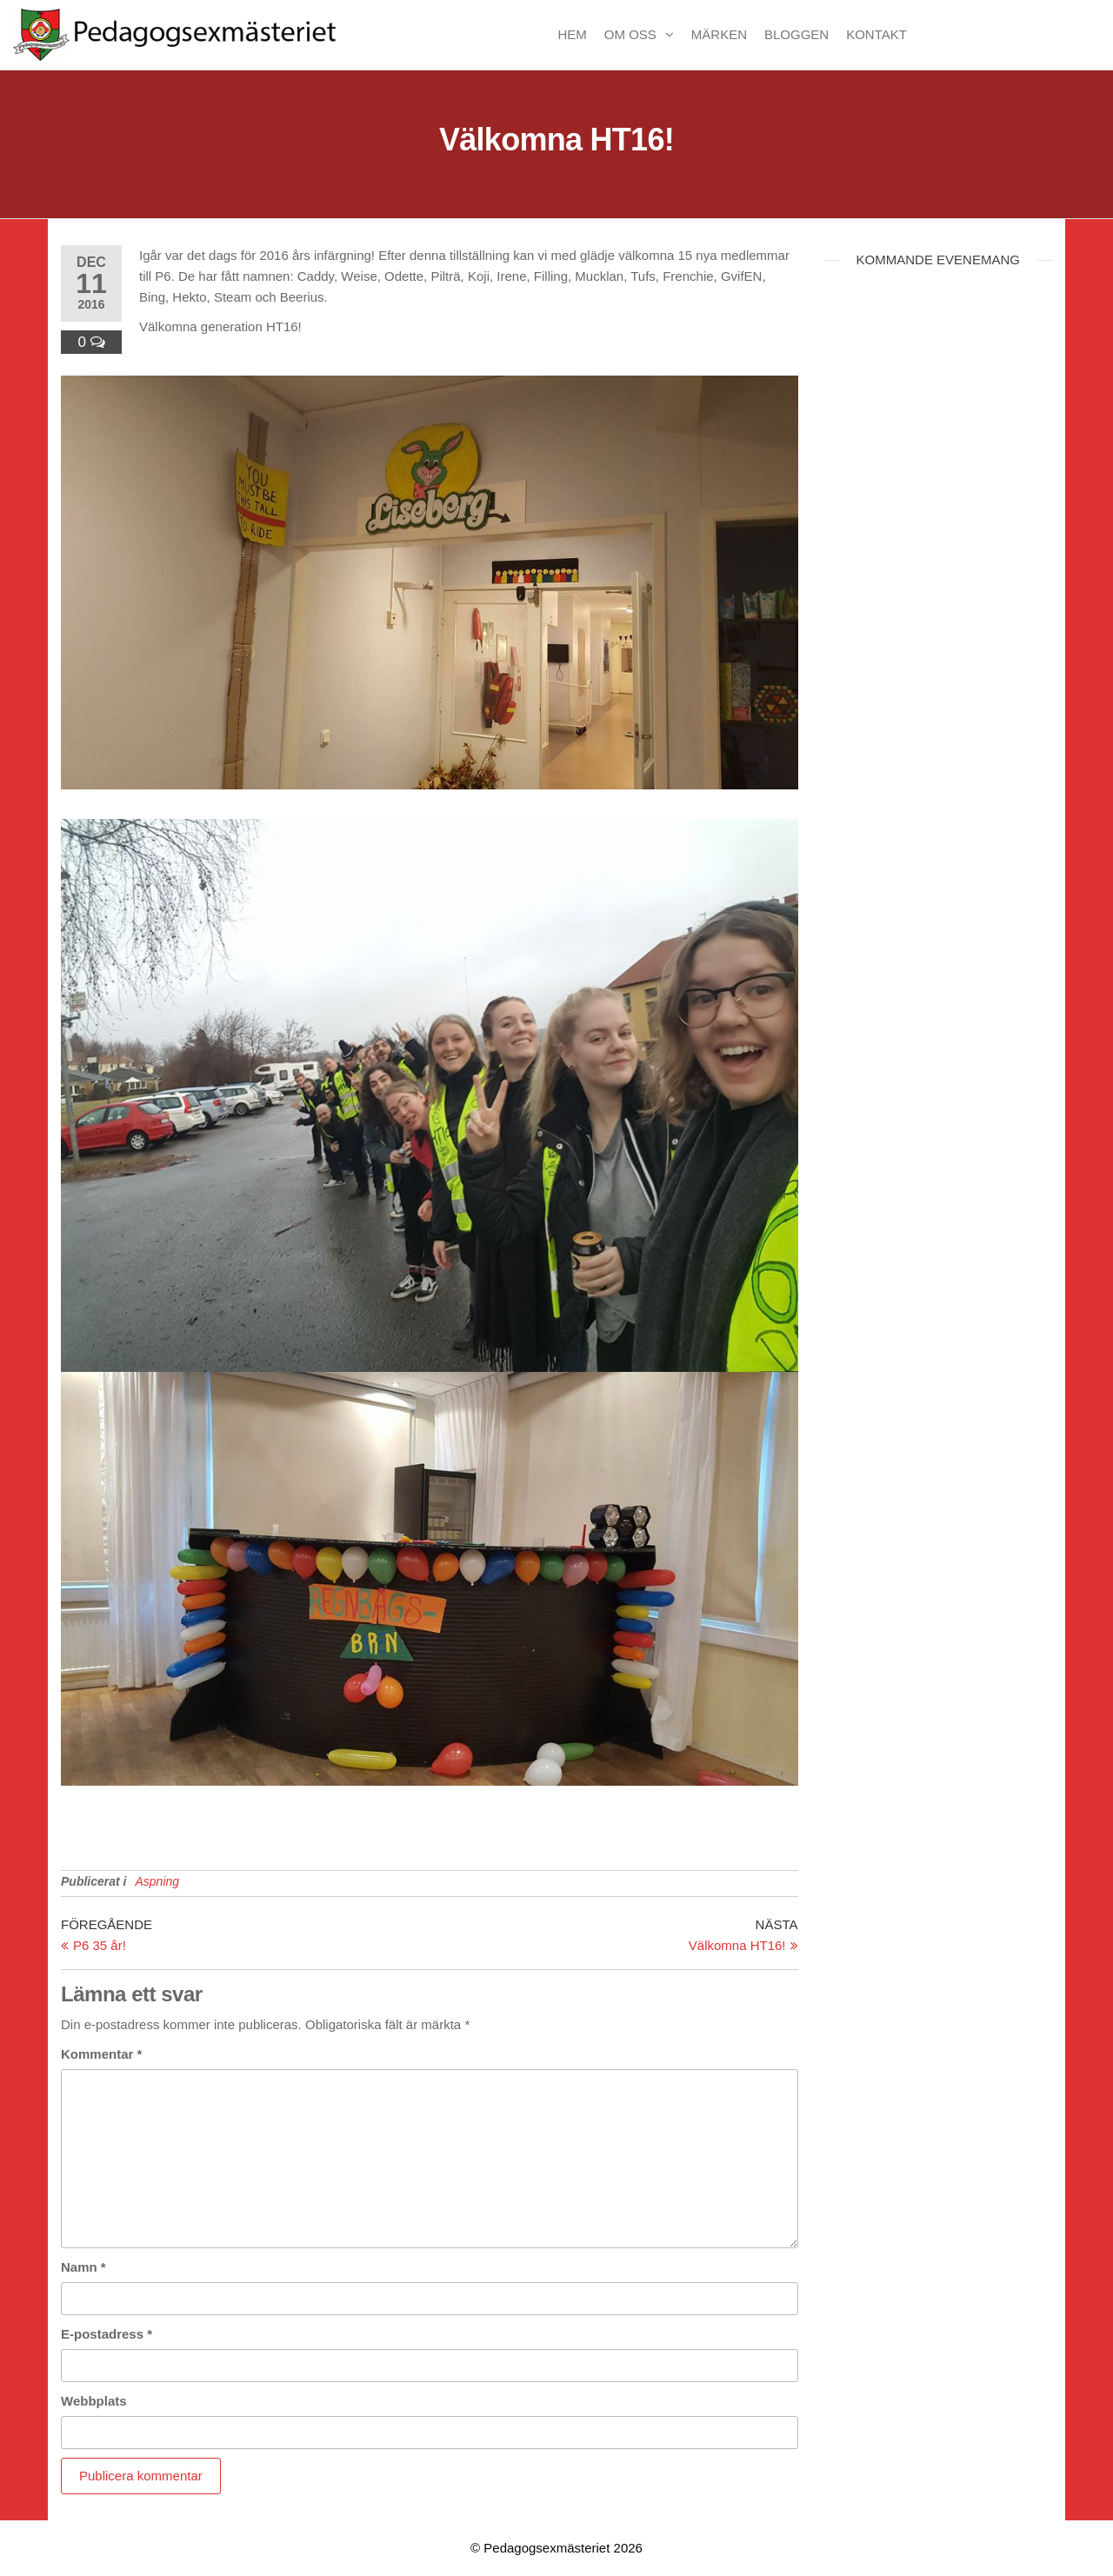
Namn (83, 2267)
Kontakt (876, 34)
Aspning (157, 1881)
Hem (571, 34)
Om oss (630, 34)
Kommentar (101, 2054)
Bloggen (796, 34)
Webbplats (94, 2400)
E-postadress (106, 2333)
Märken (719, 34)
